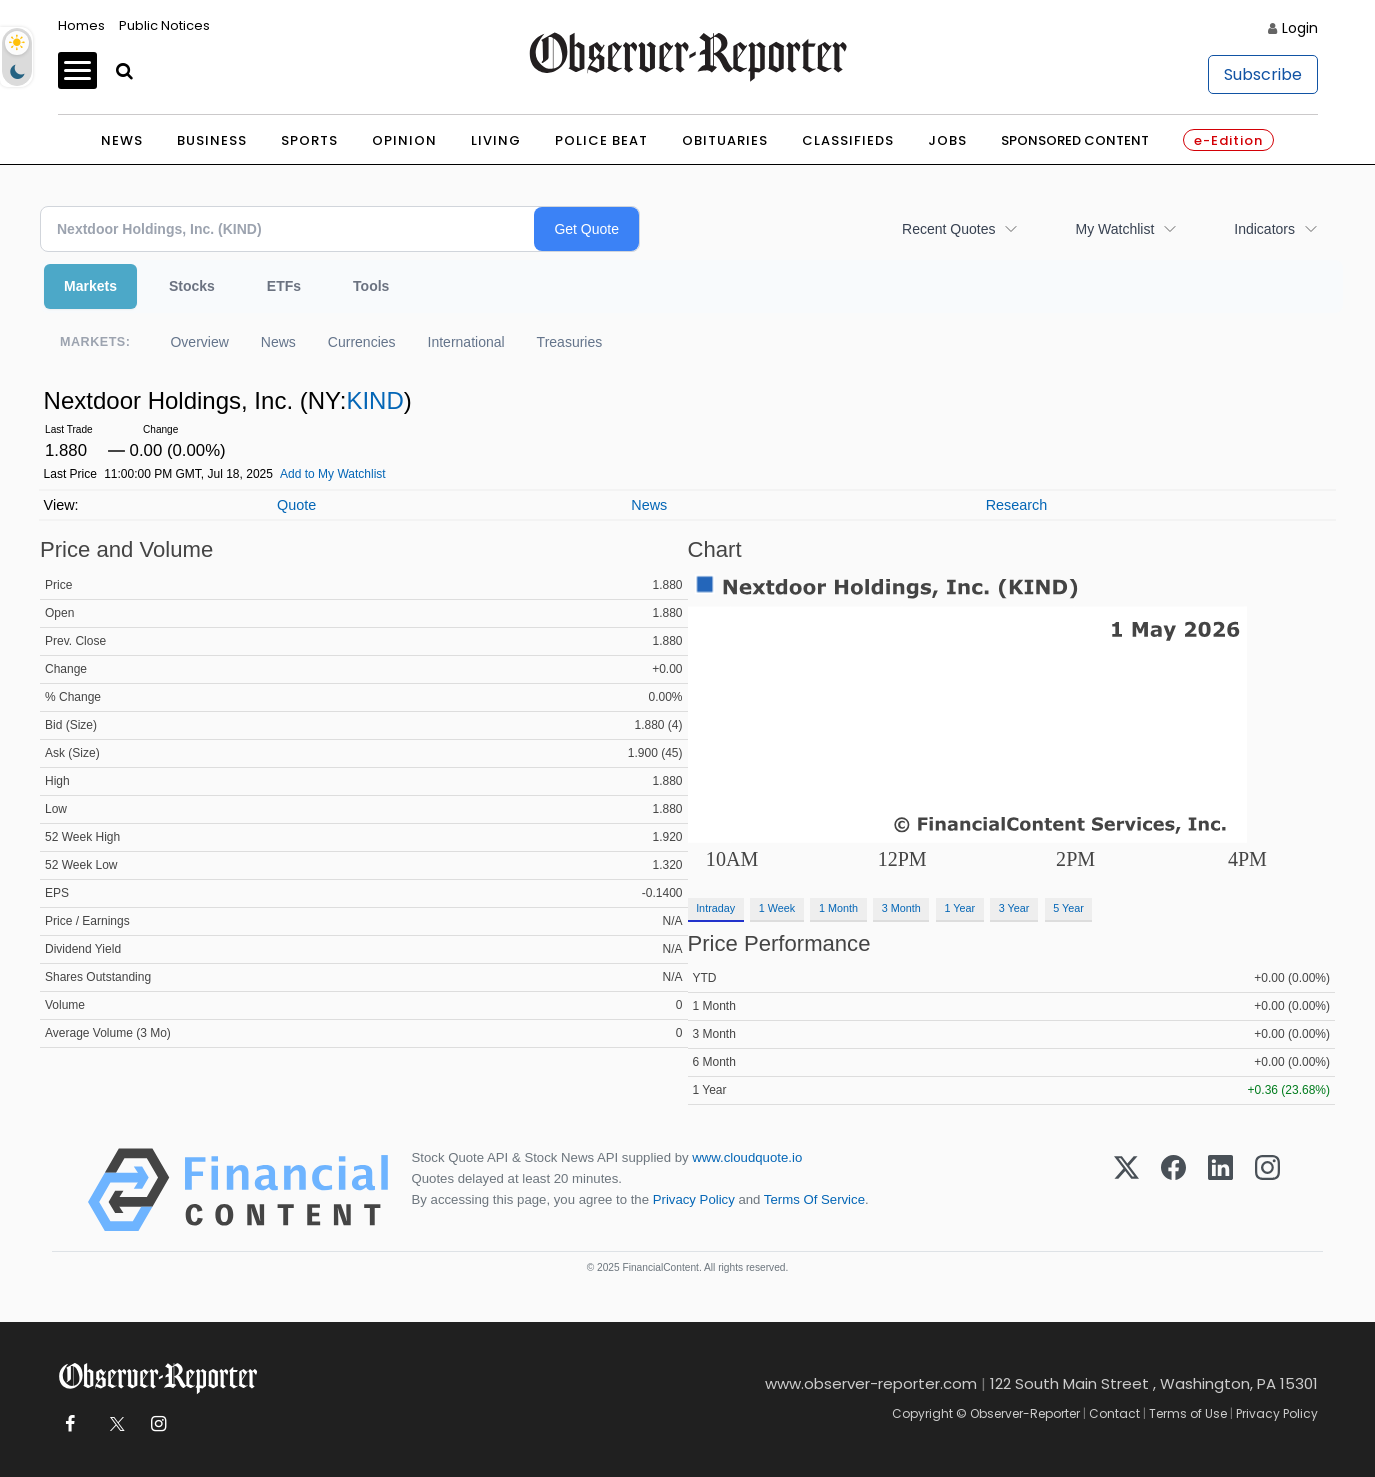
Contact (1114, 1413)
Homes (81, 25)
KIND (374, 400)
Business (212, 140)
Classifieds (848, 140)
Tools (371, 286)
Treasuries (570, 342)
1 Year (959, 908)
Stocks (192, 286)
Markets (90, 286)
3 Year (1014, 908)
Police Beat (601, 140)
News (122, 140)
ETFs (284, 286)
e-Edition (1228, 140)
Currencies (362, 342)
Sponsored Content (1075, 140)
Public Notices (164, 25)
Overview (199, 342)
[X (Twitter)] (1126, 1190)
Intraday (715, 908)
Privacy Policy (694, 1199)
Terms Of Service (814, 1199)
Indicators (1264, 229)
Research (1017, 505)
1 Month (838, 908)
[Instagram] (1267, 1190)
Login (1300, 28)
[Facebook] (1173, 1190)
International (466, 342)
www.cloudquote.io (747, 1157)
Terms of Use (1188, 1413)
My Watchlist (1114, 229)
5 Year (1068, 908)
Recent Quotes (948, 229)
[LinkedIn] (1220, 1190)
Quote (296, 505)
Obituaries (725, 140)
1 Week (777, 908)
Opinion (404, 140)
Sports (309, 140)
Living (496, 140)
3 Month (901, 908)
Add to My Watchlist (333, 474)
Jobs (947, 140)
